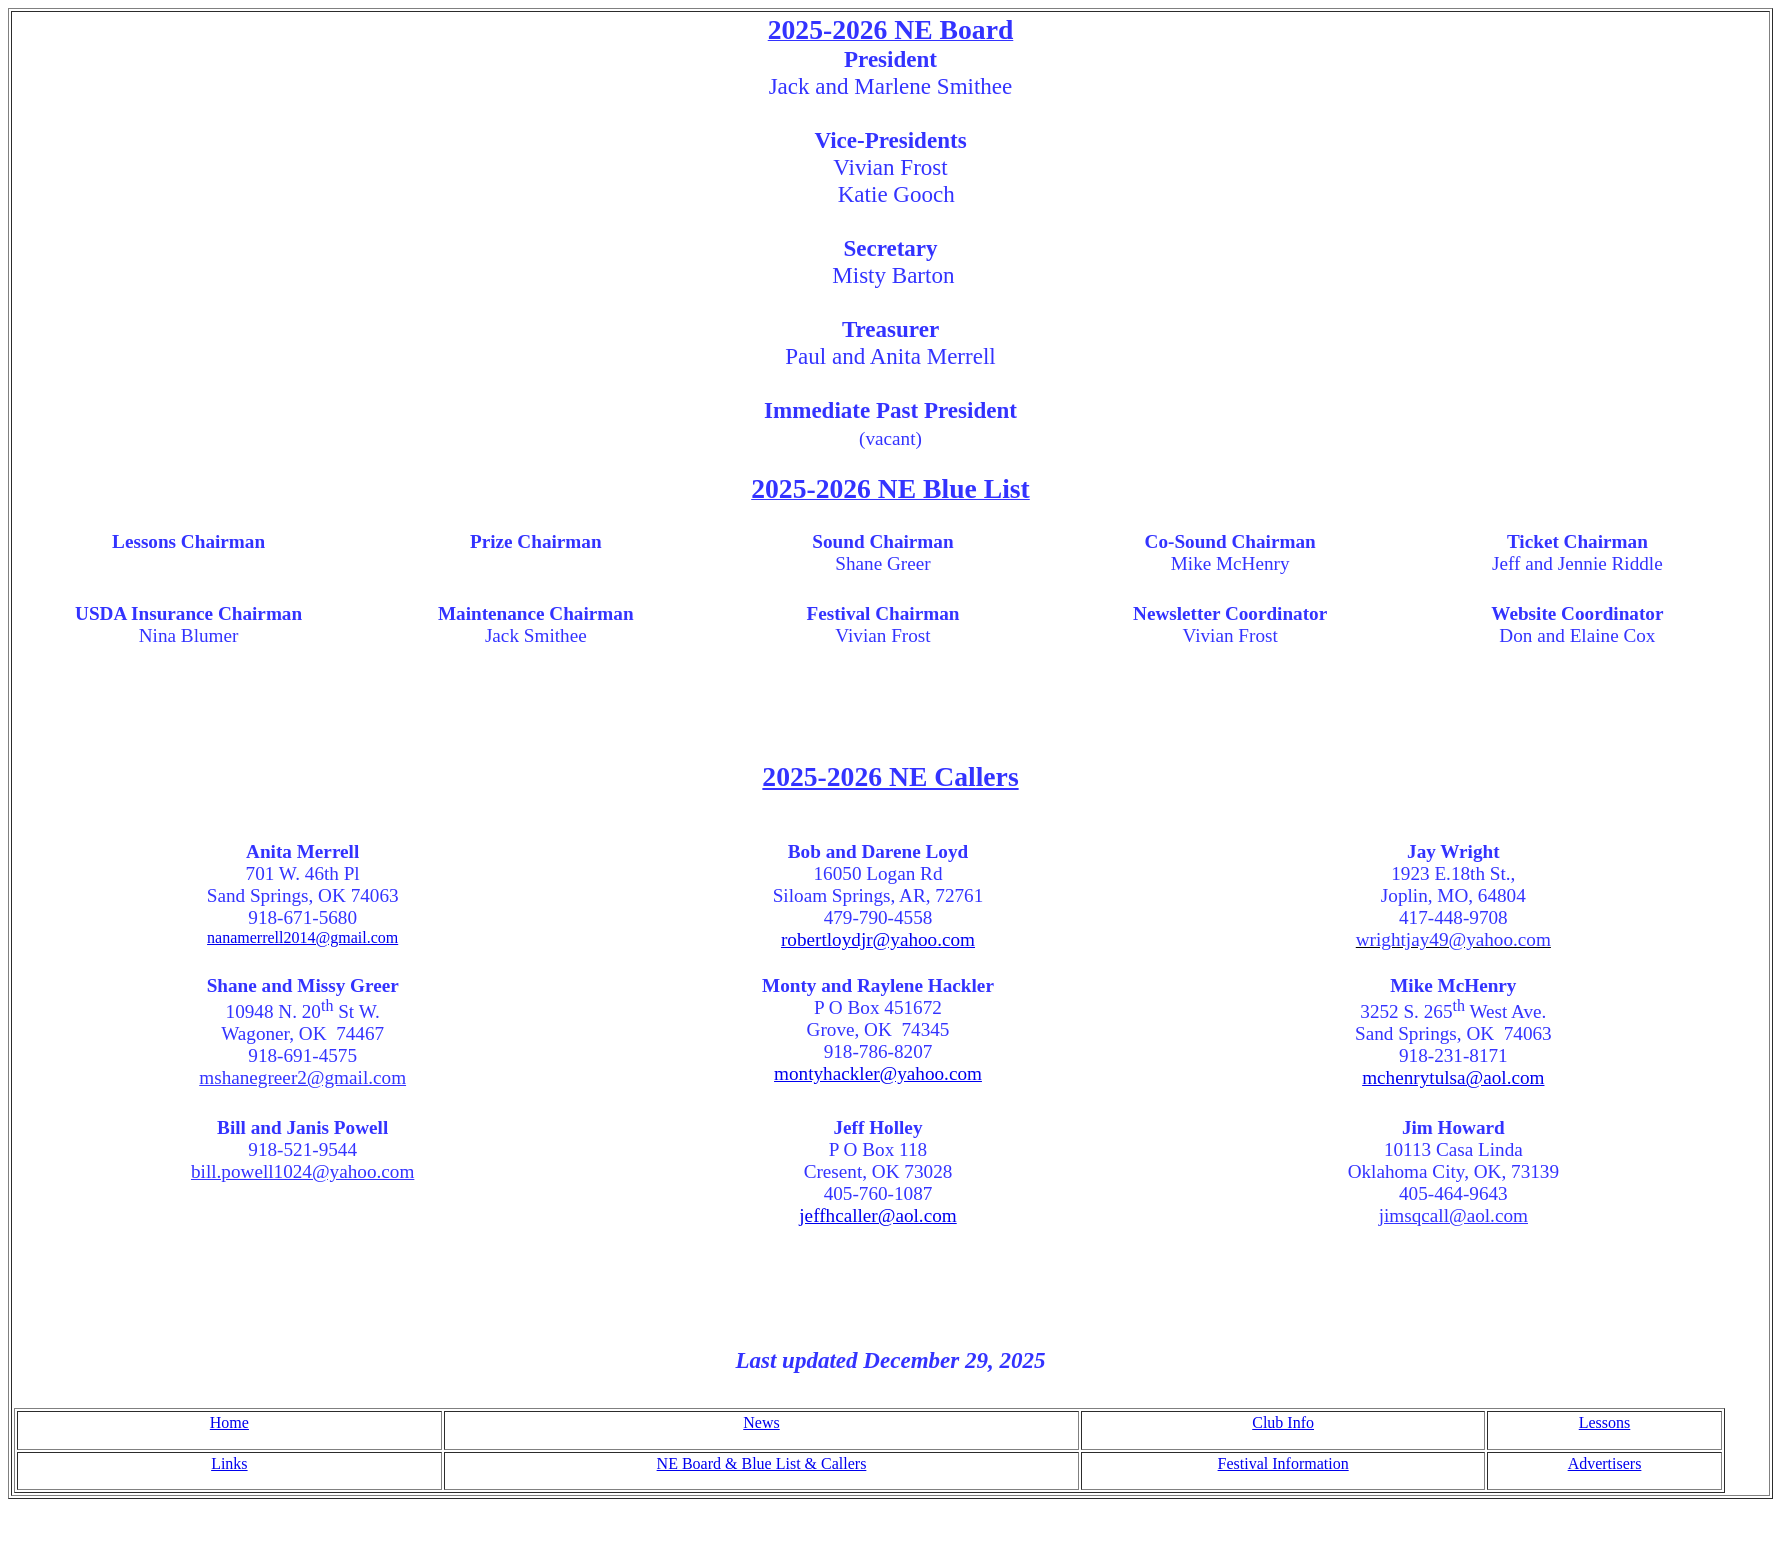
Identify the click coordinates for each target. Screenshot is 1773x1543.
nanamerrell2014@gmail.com (302, 937)
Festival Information (1283, 1463)
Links (229, 1463)
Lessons (1605, 1422)
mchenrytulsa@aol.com (1453, 1077)
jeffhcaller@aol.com (877, 1215)
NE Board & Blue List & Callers (762, 1463)
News (761, 1422)
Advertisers (1605, 1463)
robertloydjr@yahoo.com (878, 939)
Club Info (1283, 1422)
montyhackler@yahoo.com (878, 1073)
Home (229, 1422)
